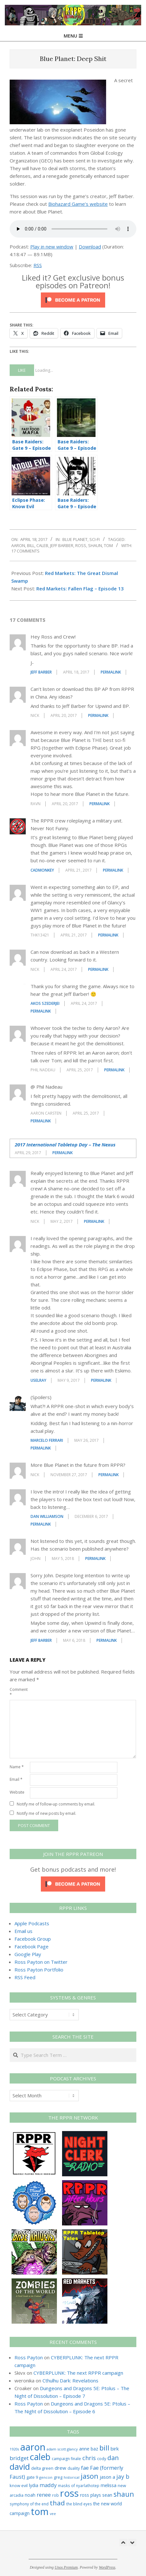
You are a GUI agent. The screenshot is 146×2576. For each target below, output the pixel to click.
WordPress (107, 2567)
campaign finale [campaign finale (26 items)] (66, 2458)
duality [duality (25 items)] (74, 2468)
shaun (95, 545)
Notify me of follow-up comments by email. (56, 1804)
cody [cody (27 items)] (101, 2458)
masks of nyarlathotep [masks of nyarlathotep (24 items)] (78, 2485)
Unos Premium (66, 2567)
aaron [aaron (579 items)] (32, 2447)
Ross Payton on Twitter (41, 1962)
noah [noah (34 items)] (30, 2495)
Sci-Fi (94, 539)
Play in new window (51, 246)
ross (80, 545)
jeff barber (61, 545)
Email (16, 1779)
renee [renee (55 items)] (44, 2494)
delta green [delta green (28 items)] (42, 2468)
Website (17, 1792)
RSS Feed (24, 1977)
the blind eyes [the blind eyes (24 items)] (79, 2503)
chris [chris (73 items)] (89, 2458)
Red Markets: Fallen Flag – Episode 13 (80, 588)
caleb (42, 545)
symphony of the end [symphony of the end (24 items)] (29, 2503)
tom (108, 545)
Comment (19, 1692)
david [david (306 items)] (20, 2466)
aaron (18, 545)
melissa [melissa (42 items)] (108, 2485)
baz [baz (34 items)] (94, 2449)
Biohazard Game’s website (78, 204)
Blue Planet (74, 539)
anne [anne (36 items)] (84, 2449)
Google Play (27, 1954)
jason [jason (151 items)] (89, 2476)
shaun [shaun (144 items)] (124, 2494)
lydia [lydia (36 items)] (33, 2485)
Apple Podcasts (31, 1923)
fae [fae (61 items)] (85, 2467)
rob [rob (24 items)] (55, 2495)
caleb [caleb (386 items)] (40, 2457)
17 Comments (25, 551)
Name (17, 1767)
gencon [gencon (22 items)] (45, 2477)
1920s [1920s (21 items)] (14, 2449)
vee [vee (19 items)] (53, 2513)
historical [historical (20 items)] (71, 2477)
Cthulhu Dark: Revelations (70, 2380)
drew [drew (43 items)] (60, 2468)
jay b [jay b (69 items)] (122, 2476)
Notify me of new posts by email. (46, 1813)
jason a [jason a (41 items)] (107, 2477)
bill (30, 545)
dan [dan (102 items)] (113, 2457)
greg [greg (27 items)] (58, 2477)
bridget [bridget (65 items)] (19, 2458)
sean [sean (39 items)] (107, 2495)
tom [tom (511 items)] (40, 2511)
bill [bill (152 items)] (104, 2447)
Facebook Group (32, 1939)
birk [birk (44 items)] (115, 2448)
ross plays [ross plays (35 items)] (90, 2495)
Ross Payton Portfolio (38, 1969)
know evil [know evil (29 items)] (19, 2485)
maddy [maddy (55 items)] (48, 2485)
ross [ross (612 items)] (69, 2493)
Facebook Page (31, 1946)
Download (90, 246)
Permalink (111, 672)
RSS (37, 265)
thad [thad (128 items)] (57, 2502)
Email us (23, 1931)
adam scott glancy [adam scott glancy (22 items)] (62, 2449)
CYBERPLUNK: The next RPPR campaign (78, 2373)
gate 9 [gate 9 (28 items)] (32, 2477)
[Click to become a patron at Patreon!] (73, 296)
